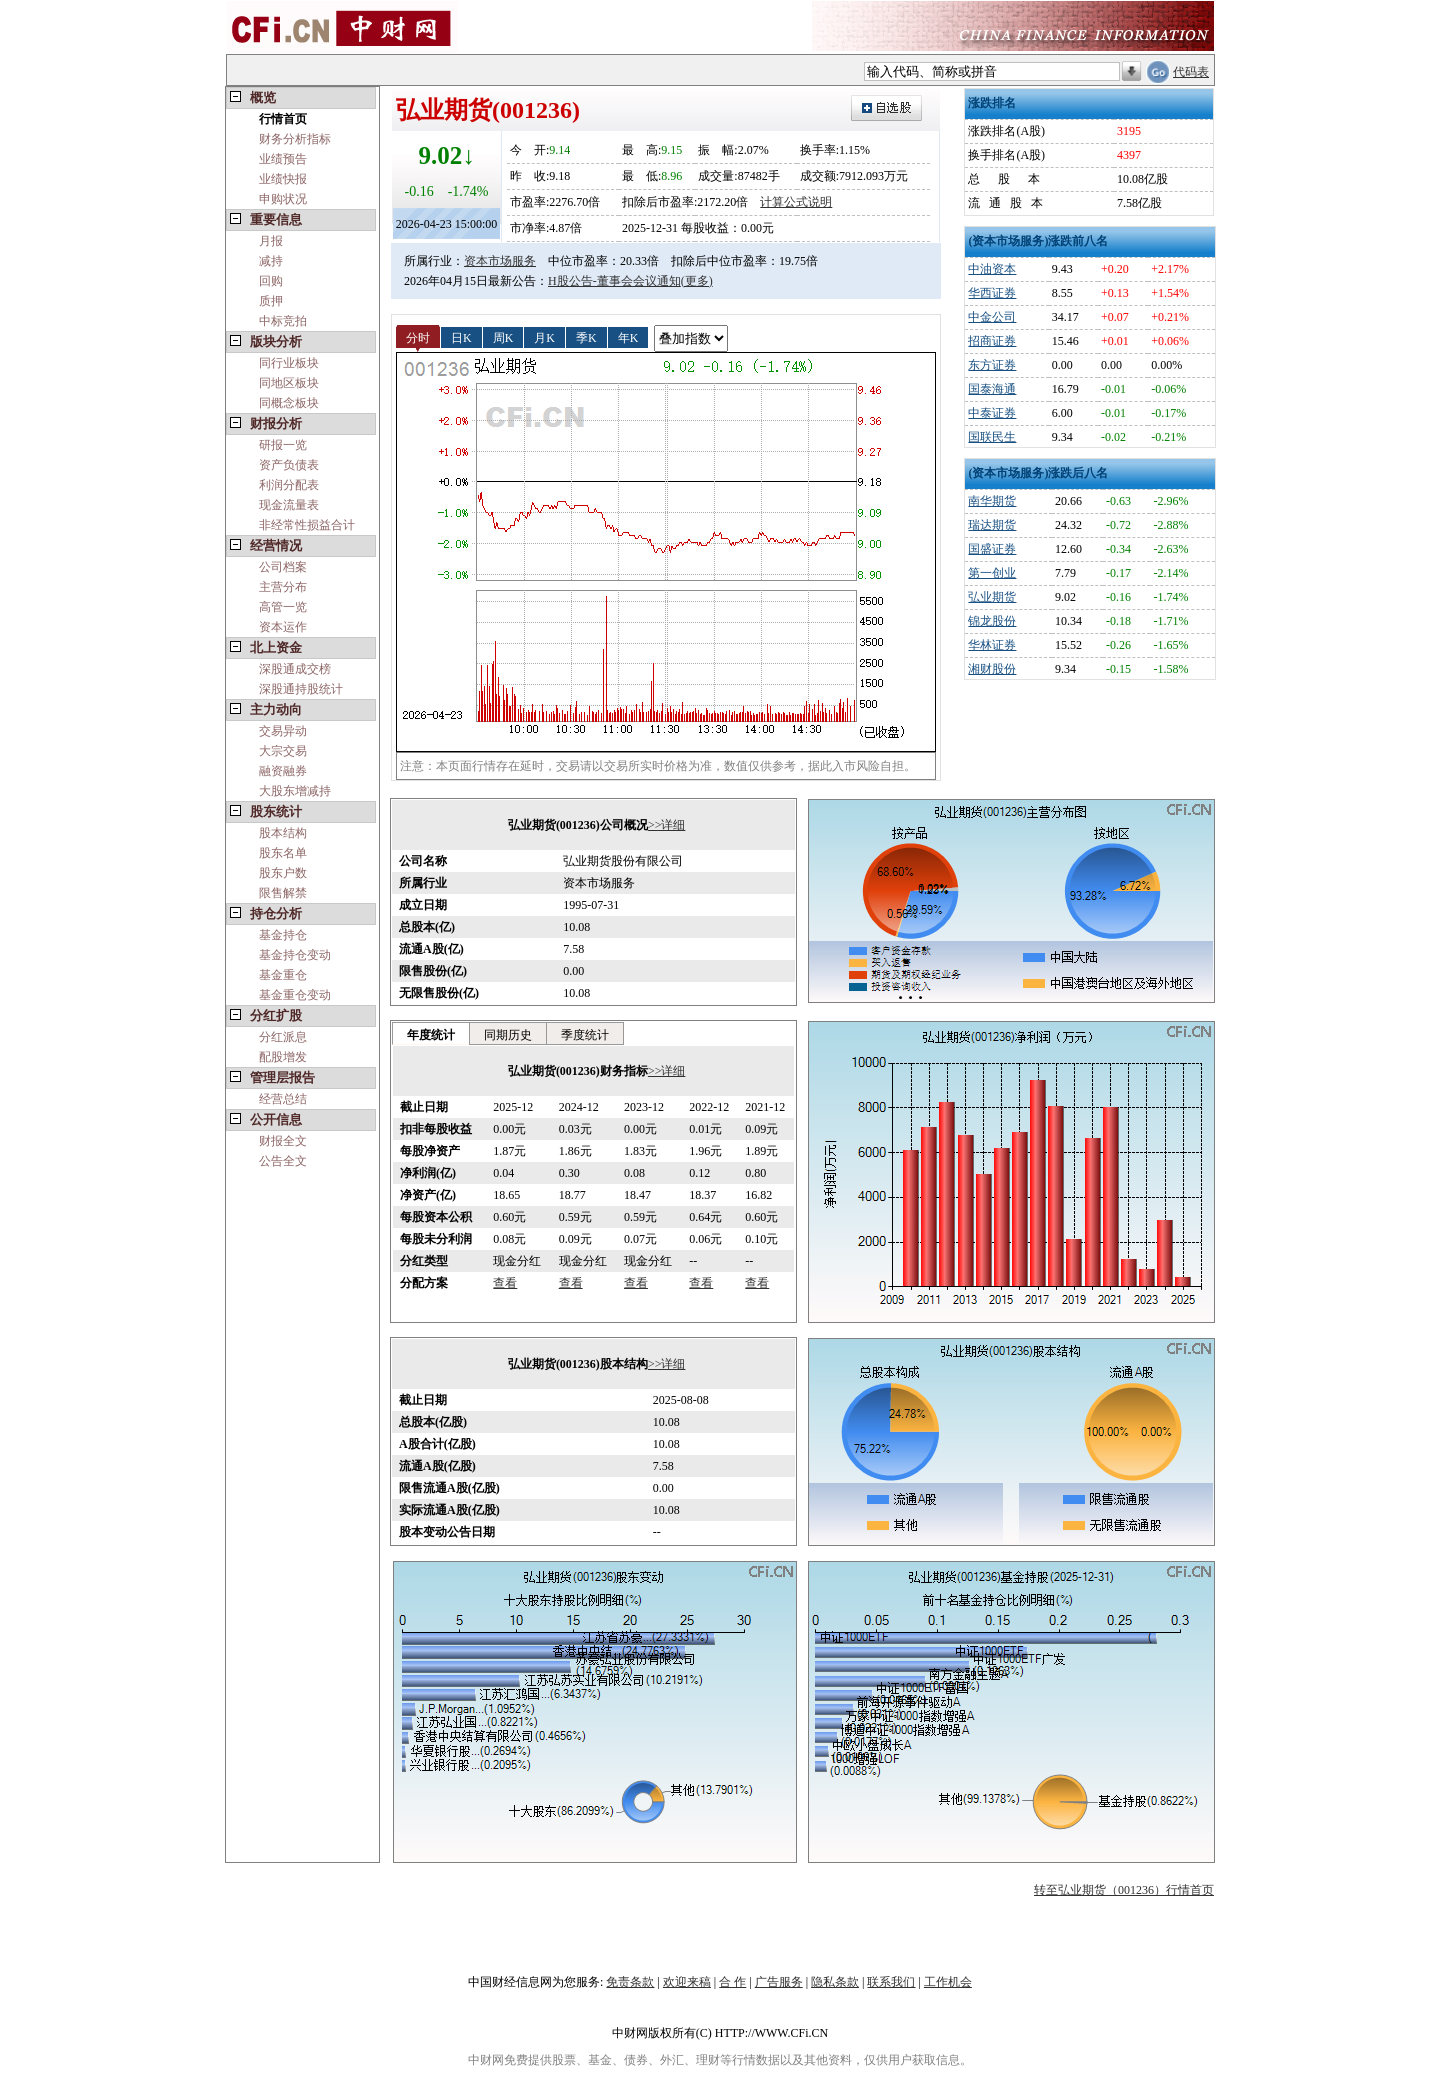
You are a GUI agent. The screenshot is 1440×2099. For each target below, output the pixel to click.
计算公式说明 (796, 202)
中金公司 (992, 317)
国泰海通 (992, 389)
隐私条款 (835, 1982)
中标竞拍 (283, 321)
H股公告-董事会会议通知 (614, 281)
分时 (418, 337)
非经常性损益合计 (307, 525)
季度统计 (585, 1035)
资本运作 (283, 627)
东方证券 (992, 365)
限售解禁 (283, 893)
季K (586, 337)
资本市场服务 (500, 261)
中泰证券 (992, 413)
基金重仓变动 (295, 995)
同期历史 (508, 1035)
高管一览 (283, 607)
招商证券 (992, 341)
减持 (271, 261)
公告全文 (283, 1161)
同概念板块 (289, 403)
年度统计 (431, 1035)
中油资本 (992, 269)
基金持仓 (283, 935)
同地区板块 (289, 383)
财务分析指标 (295, 139)
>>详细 (667, 825)
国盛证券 (992, 549)
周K (503, 337)
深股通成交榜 (295, 669)
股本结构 (283, 833)
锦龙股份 (992, 621)
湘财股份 (992, 669)
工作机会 (948, 1982)
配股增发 (283, 1057)
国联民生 (992, 437)
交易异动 (283, 731)
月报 (271, 241)
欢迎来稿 (687, 1982)
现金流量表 (289, 505)
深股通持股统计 (301, 689)
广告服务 (779, 1982)
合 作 (732, 1982)
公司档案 (283, 567)
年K (628, 337)
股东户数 (283, 873)
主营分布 (283, 587)
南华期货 (992, 501)
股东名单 (283, 853)
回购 (271, 281)
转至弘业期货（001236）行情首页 (1124, 1890)
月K (544, 337)
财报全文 (283, 1141)
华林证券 (992, 645)
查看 (505, 1283)
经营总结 (283, 1099)
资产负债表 (289, 465)
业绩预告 (283, 159)
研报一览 (283, 445)
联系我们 (891, 1982)
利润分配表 (289, 485)
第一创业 (992, 573)
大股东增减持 (295, 791)
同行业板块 (289, 363)
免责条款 (630, 1982)
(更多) (697, 281)
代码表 (1191, 72)
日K (461, 337)
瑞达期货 (992, 525)
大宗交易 (283, 751)
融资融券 (283, 771)
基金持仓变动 (295, 955)
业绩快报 (283, 179)
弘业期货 (992, 597)
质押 (271, 301)
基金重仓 (283, 975)
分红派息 (283, 1037)
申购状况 (283, 199)
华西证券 (992, 293)
